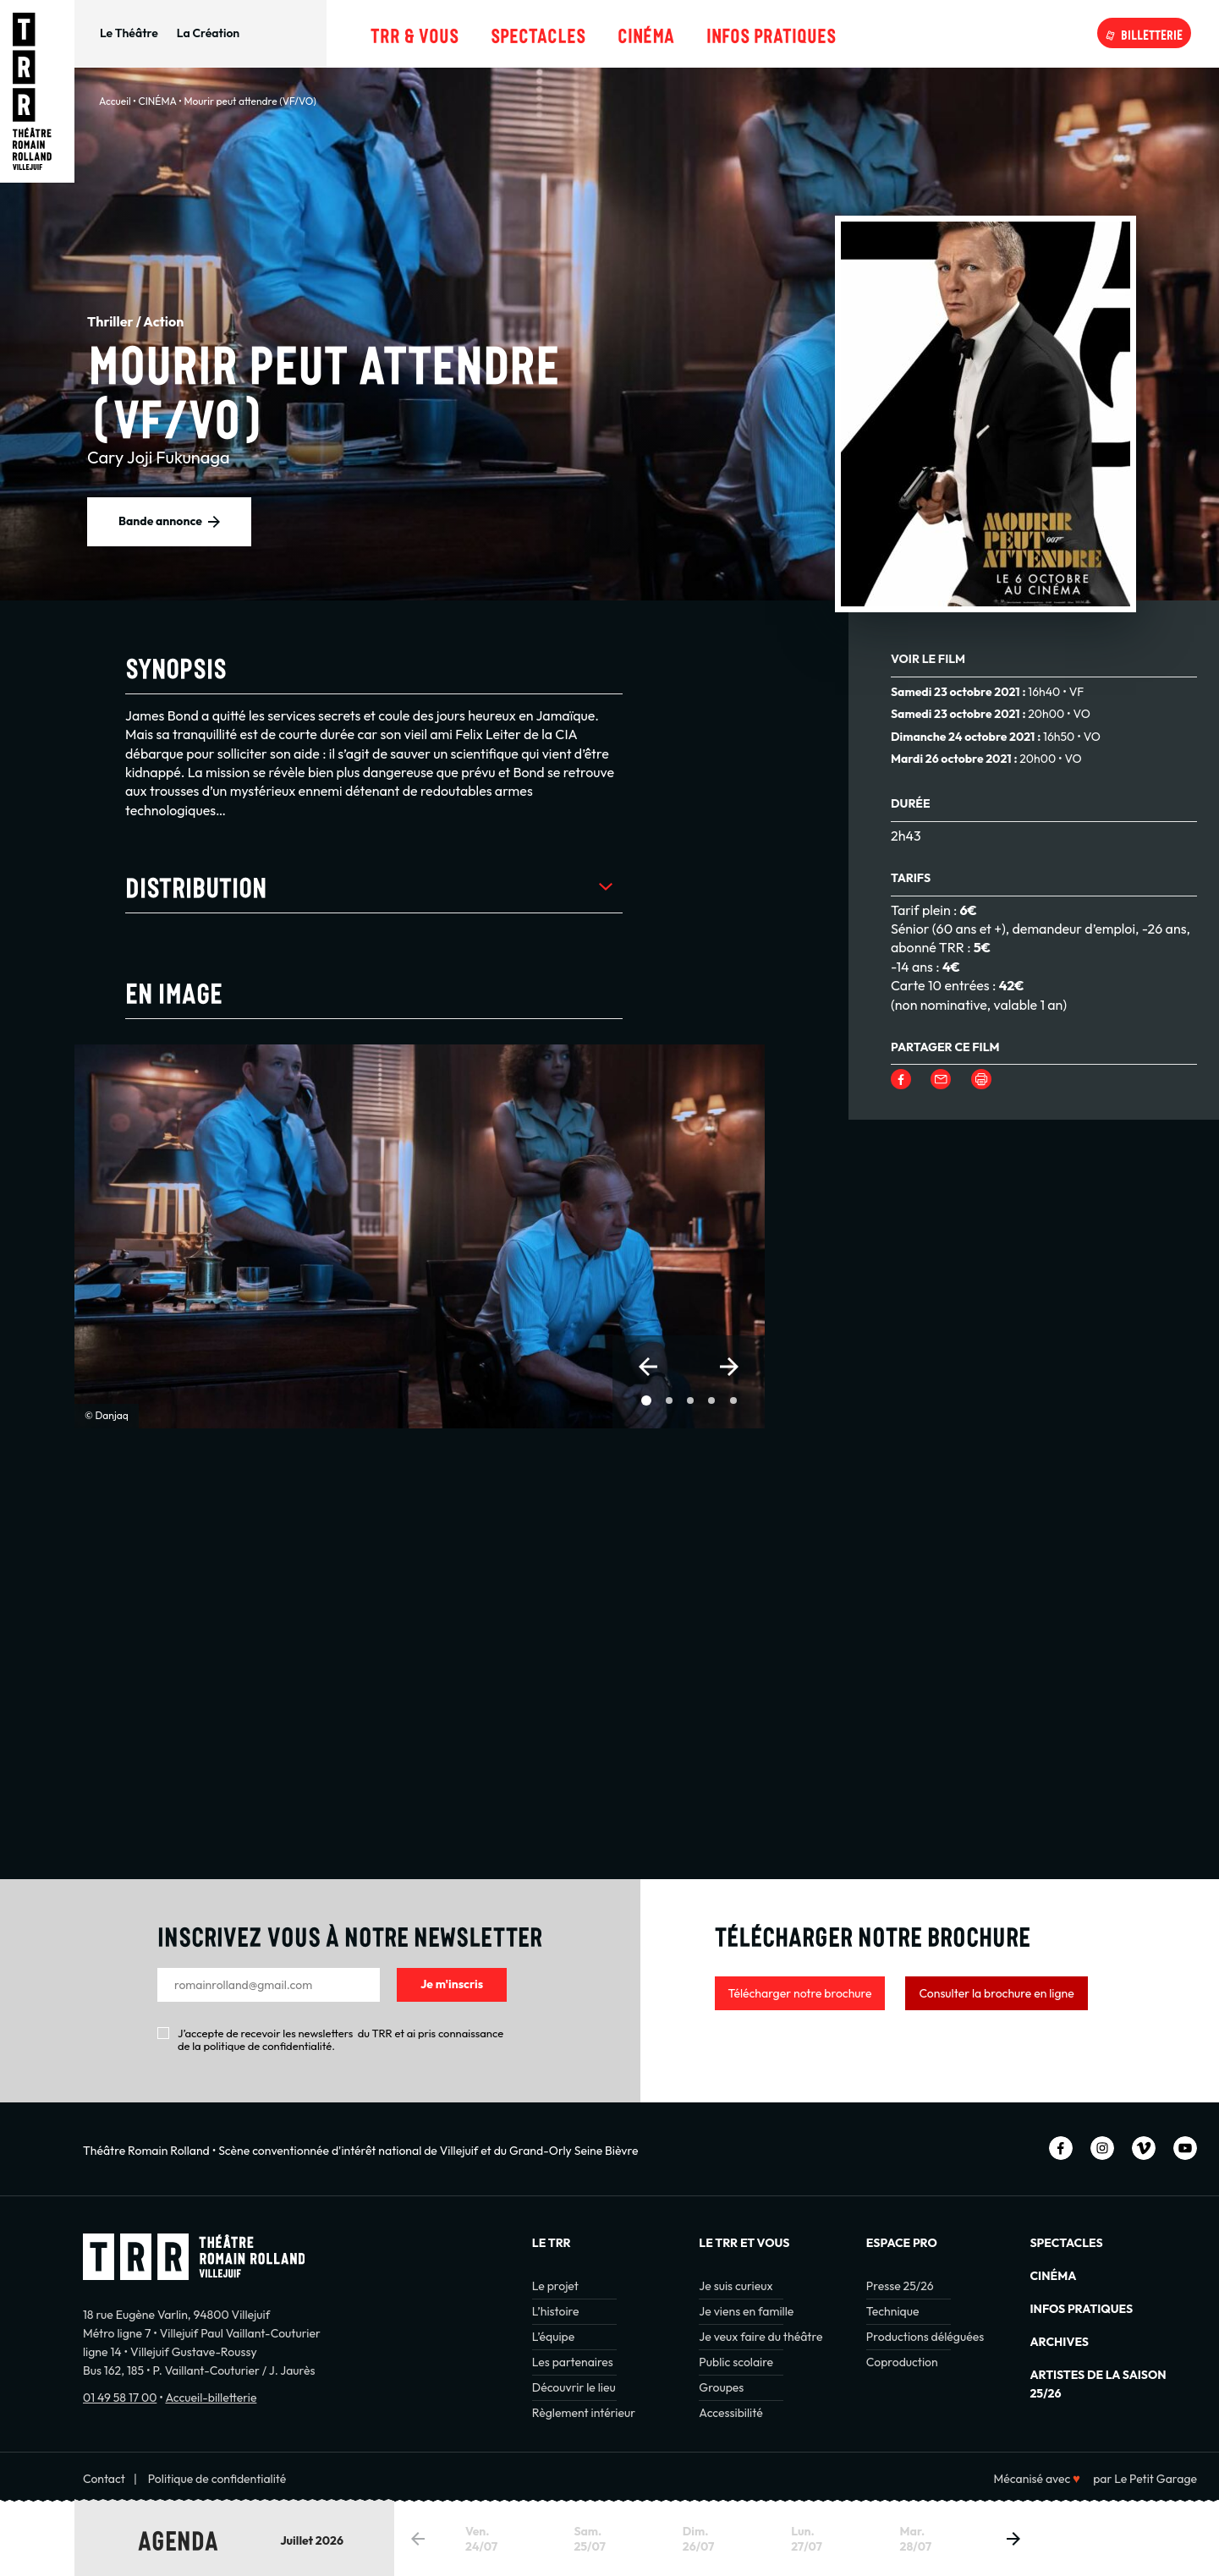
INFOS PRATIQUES (1081, 2308)
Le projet (555, 2286)
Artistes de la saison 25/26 (1098, 2384)
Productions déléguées (925, 2336)
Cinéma (646, 33)
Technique (893, 2311)
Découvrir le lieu (574, 2387)
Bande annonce (160, 521)
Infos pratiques (771, 33)
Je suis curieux (735, 2286)
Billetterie (1152, 33)
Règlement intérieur (583, 2412)
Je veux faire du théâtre (760, 2336)
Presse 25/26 (900, 2286)
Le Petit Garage (1155, 2478)
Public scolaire (736, 2362)
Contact (104, 2478)
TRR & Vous (414, 33)
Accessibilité (730, 2412)
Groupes (721, 2387)
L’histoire (555, 2311)
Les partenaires (572, 2362)
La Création (208, 33)
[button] (648, 1366)
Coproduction (902, 2362)
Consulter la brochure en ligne (996, 1993)
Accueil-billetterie (210, 2397)
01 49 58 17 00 (119, 2397)
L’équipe (553, 2336)
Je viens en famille (746, 2311)
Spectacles (538, 33)
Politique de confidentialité (217, 2478)
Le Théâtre (129, 33)
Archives (1059, 2341)
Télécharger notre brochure (800, 1993)
